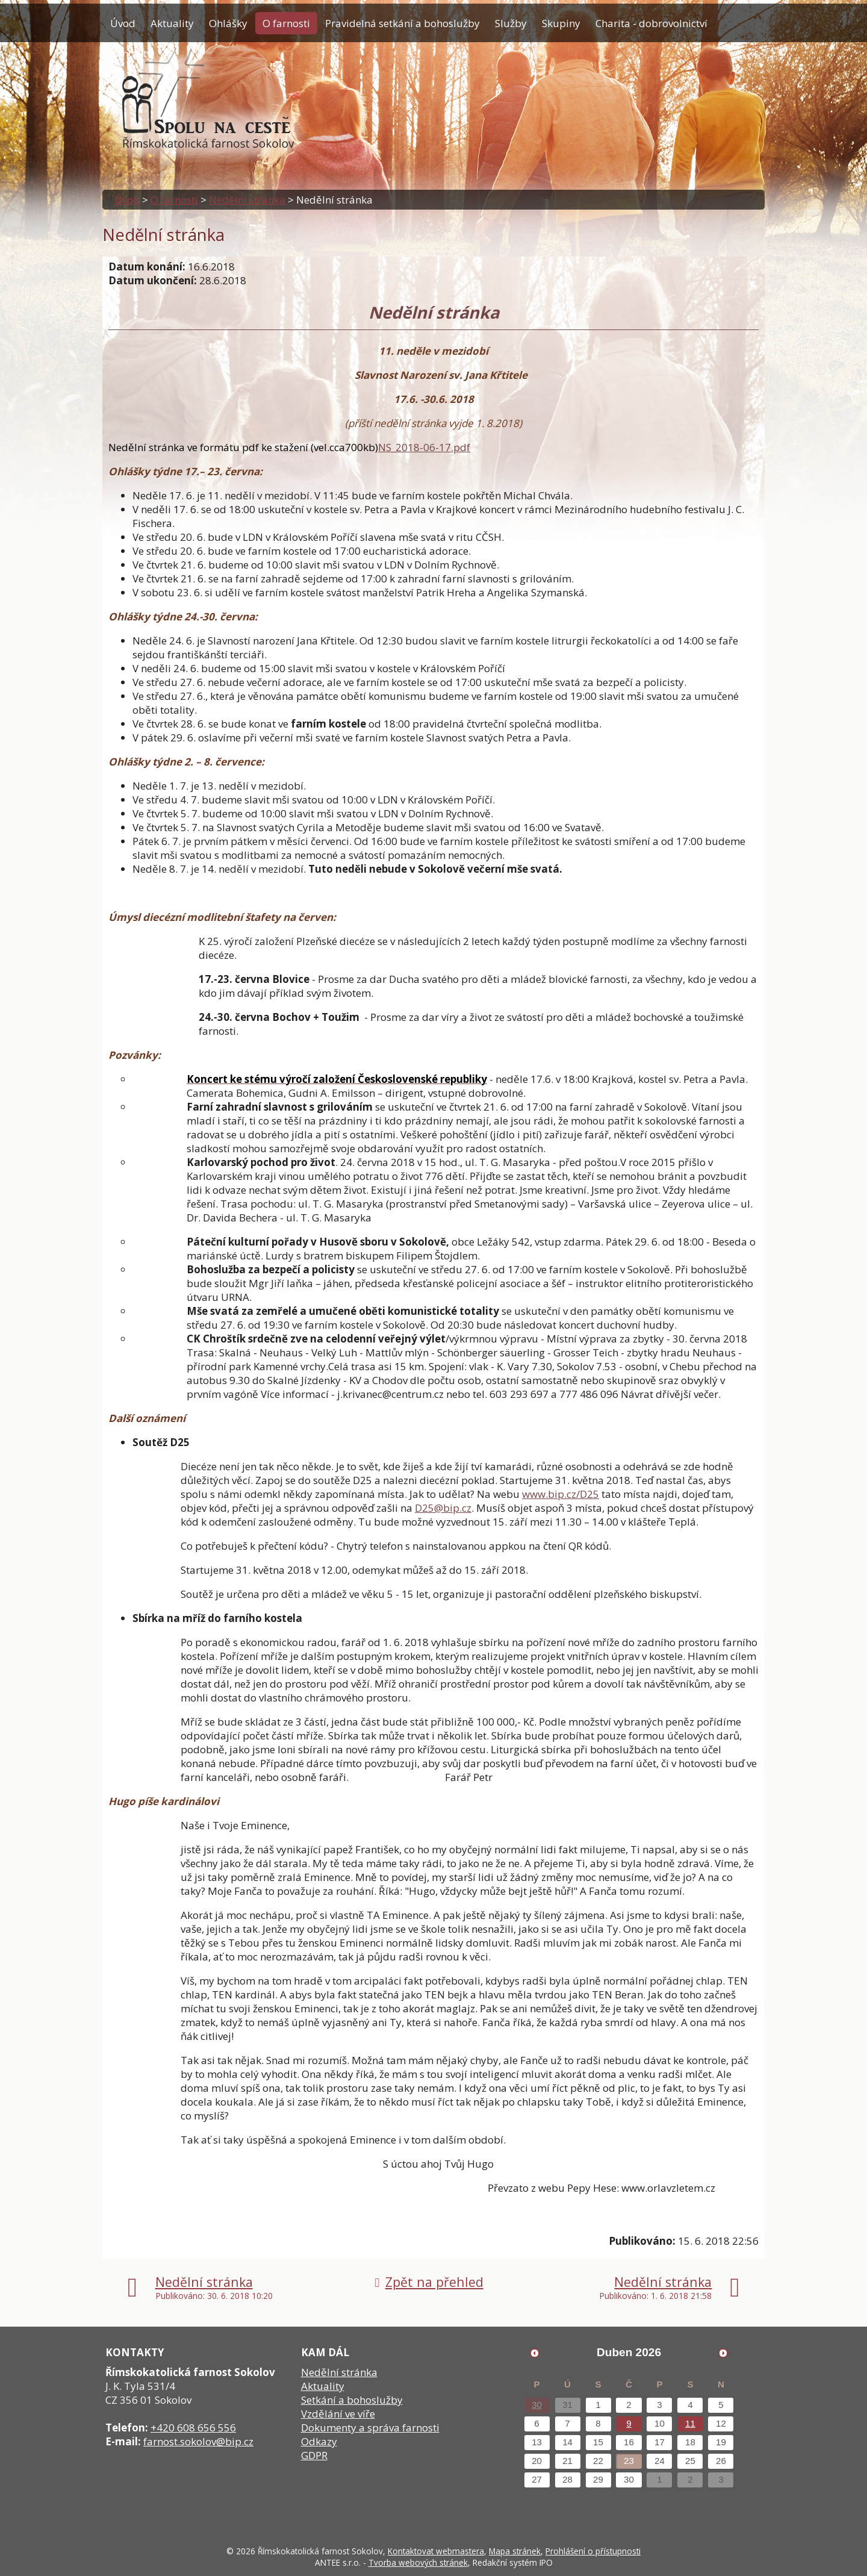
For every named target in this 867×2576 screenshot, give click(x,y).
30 (537, 2405)
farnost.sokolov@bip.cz (198, 2441)
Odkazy (319, 2441)
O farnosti (286, 23)
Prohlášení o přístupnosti (593, 2551)
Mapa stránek (515, 2551)
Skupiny (561, 23)
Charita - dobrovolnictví (651, 23)
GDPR (314, 2455)
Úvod (122, 23)
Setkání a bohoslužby (352, 2400)
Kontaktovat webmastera (436, 2551)
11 (690, 2423)
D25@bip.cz (443, 1508)
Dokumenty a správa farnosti (370, 2427)
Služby (511, 23)
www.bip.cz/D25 (560, 1494)
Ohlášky (228, 23)
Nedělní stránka (247, 200)
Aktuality (172, 23)
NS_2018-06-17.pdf (424, 447)
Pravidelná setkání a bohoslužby (402, 23)
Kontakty (131, 53)
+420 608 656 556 (193, 2427)
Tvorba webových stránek (418, 2562)
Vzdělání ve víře (338, 2414)
